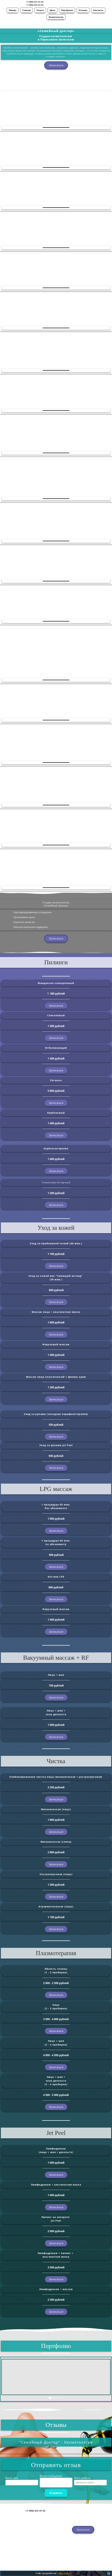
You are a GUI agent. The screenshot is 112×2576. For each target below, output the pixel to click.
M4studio (64, 2573)
